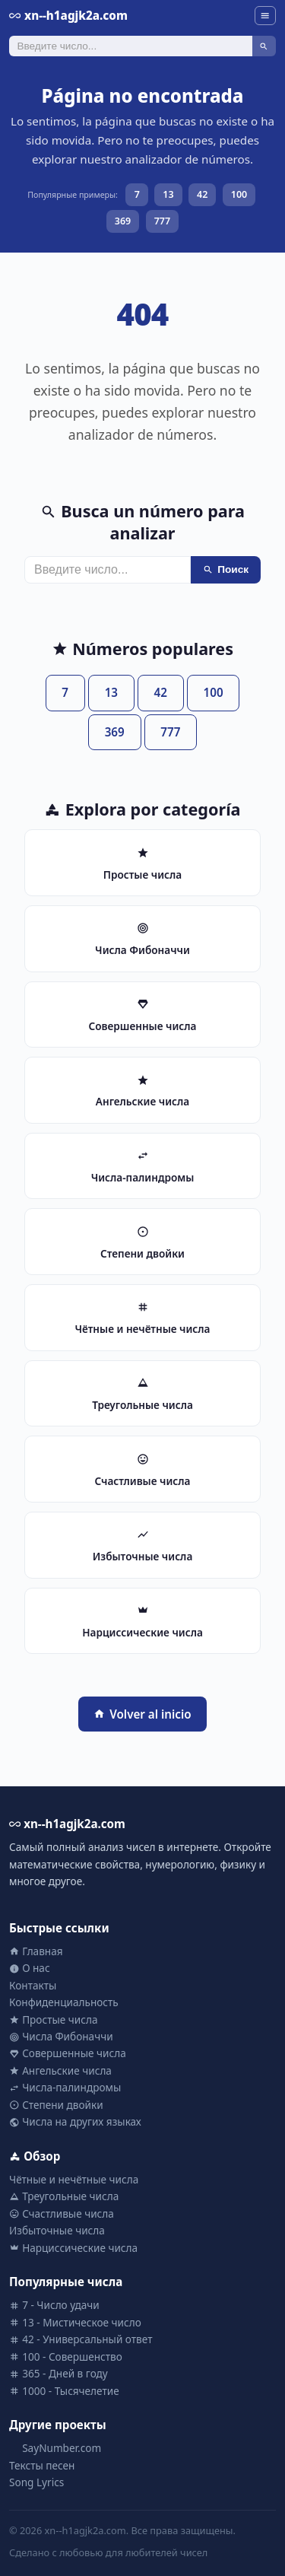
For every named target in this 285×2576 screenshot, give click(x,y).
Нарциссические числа (73, 2247)
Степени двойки (56, 2104)
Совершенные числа (67, 2053)
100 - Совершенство (65, 2356)
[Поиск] (130, 46)
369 (123, 221)
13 (168, 194)
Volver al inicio (142, 1714)
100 (239, 194)
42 (202, 194)
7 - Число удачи (54, 2305)
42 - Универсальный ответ (80, 2339)
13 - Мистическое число (75, 2322)
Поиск (226, 569)
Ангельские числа (60, 2070)
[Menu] (265, 15)
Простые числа (53, 2019)
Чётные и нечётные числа (73, 2179)
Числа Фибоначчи (61, 2036)
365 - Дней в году (58, 2373)
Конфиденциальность (64, 2002)
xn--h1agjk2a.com (68, 15)
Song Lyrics (36, 2482)
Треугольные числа (64, 2196)
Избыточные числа (57, 2230)
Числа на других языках (75, 2121)
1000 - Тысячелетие (64, 2391)
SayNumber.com (55, 2448)
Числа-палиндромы (65, 2087)
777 (162, 221)
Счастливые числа (61, 2213)
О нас (29, 1968)
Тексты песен (41, 2465)
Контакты (32, 1985)
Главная (36, 1951)
